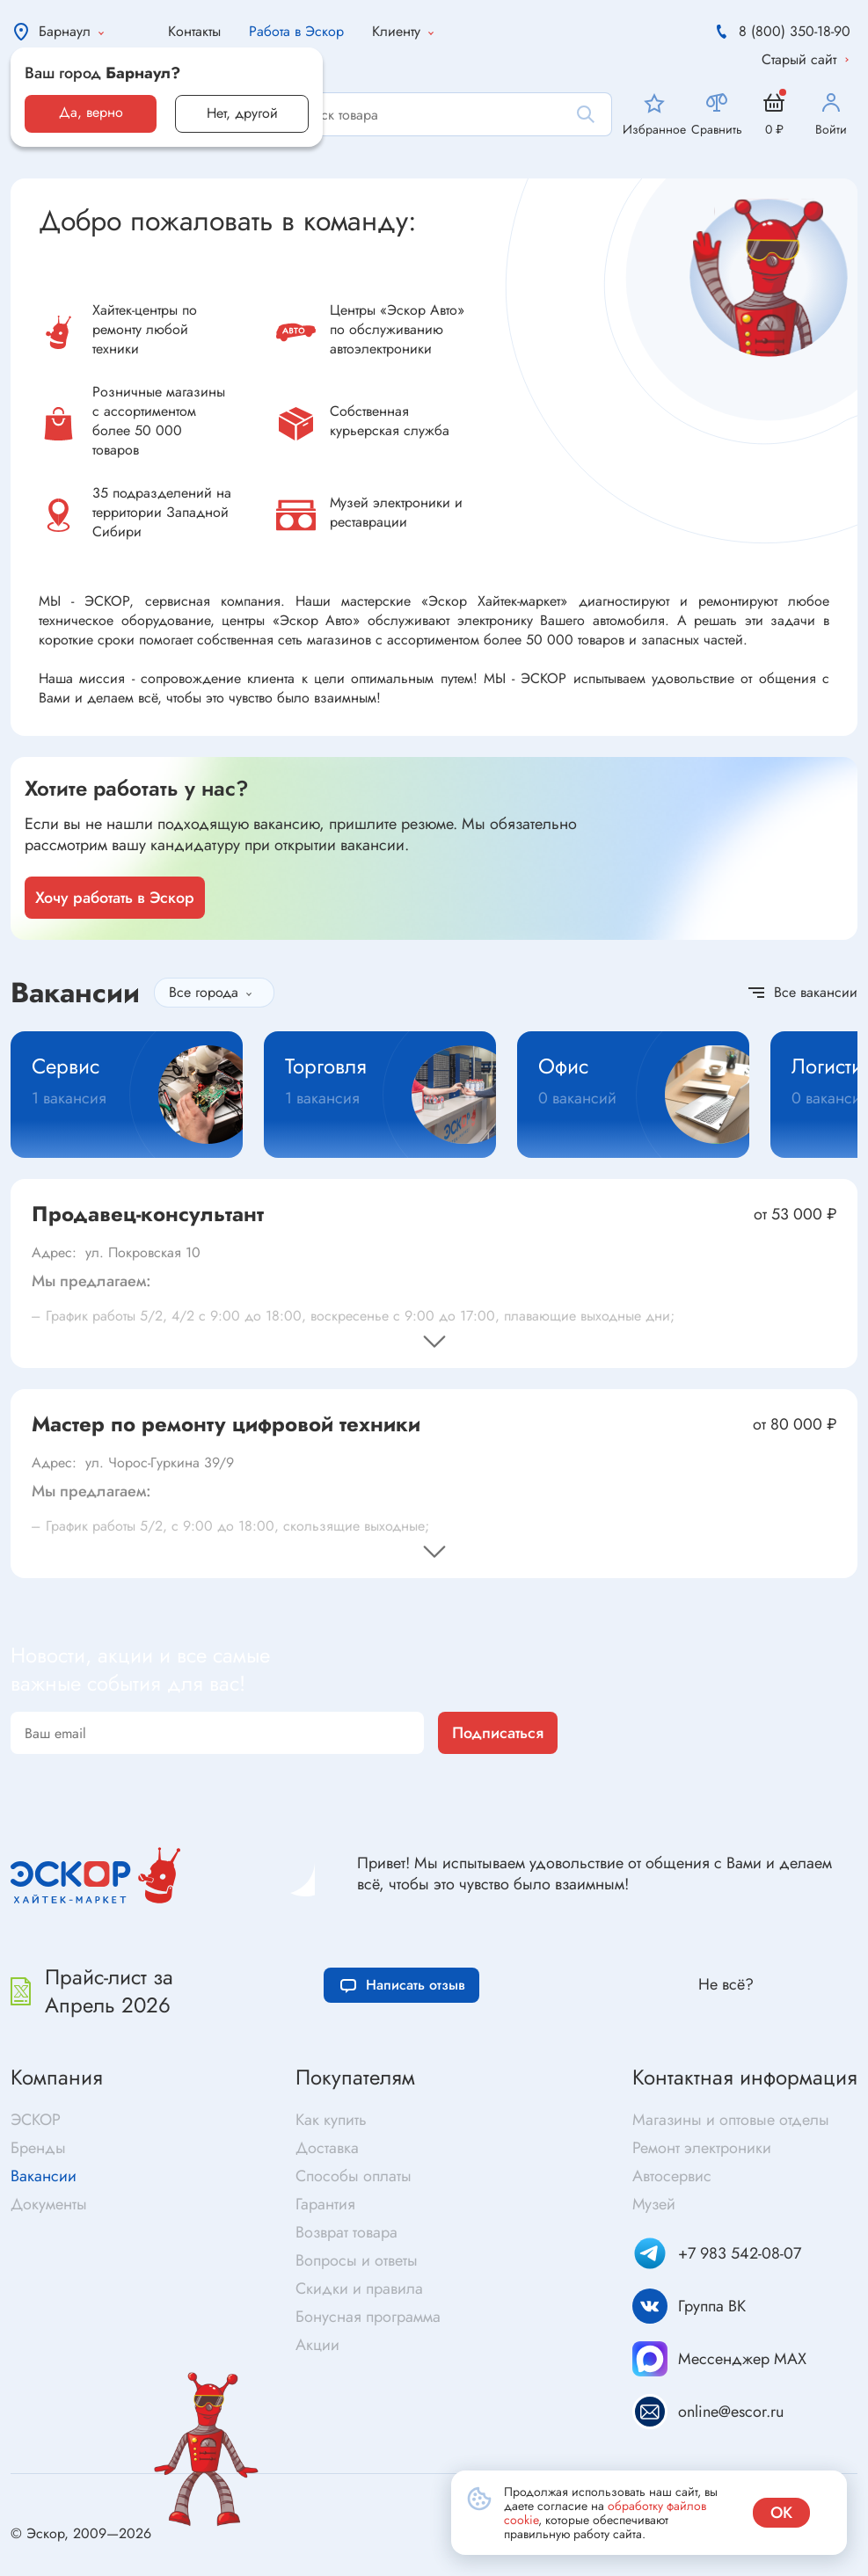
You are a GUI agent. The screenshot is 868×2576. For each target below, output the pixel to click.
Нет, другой (242, 113)
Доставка (327, 2147)
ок (781, 2512)
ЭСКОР (36, 2119)
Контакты (194, 31)
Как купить (331, 2119)
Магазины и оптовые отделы (730, 2119)
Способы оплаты (353, 2176)
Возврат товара (346, 2232)
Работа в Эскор (296, 31)
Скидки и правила (359, 2288)
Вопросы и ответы (356, 2260)
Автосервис (671, 2176)
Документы (49, 2204)
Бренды (38, 2147)
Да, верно (91, 112)
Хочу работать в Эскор (114, 897)
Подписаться (497, 1732)
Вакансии (44, 2176)
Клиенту (406, 31)
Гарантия (325, 2204)
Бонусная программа (368, 2316)
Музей (653, 2204)
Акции (317, 2344)
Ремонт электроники (701, 2147)
